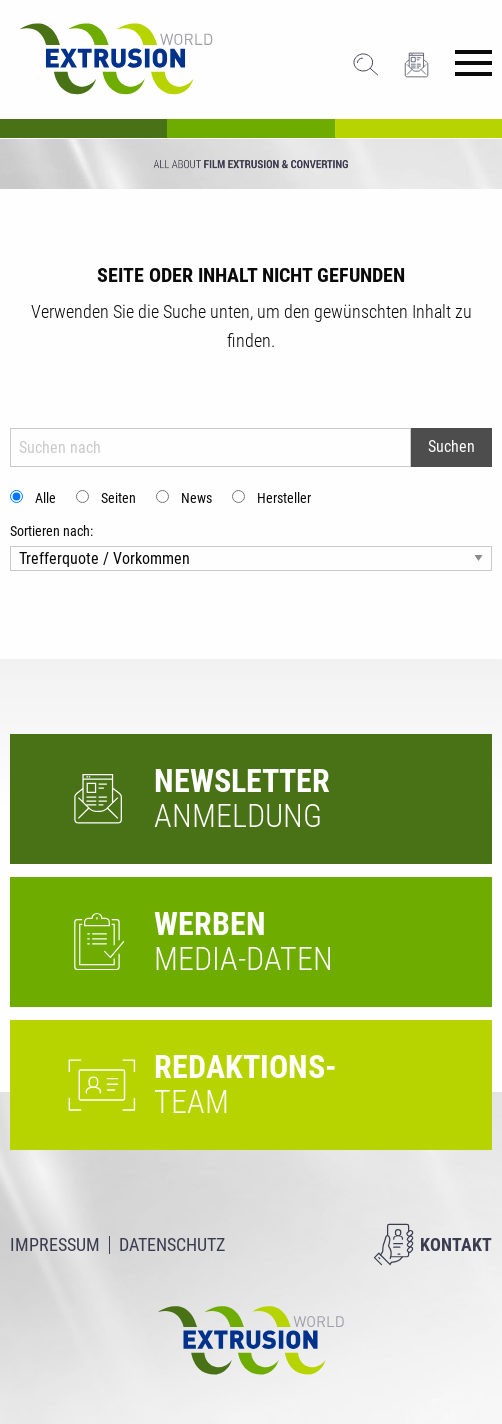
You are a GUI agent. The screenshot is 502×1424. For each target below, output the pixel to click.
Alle (45, 498)
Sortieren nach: (51, 531)
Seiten (118, 498)
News (196, 498)
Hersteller (284, 498)
